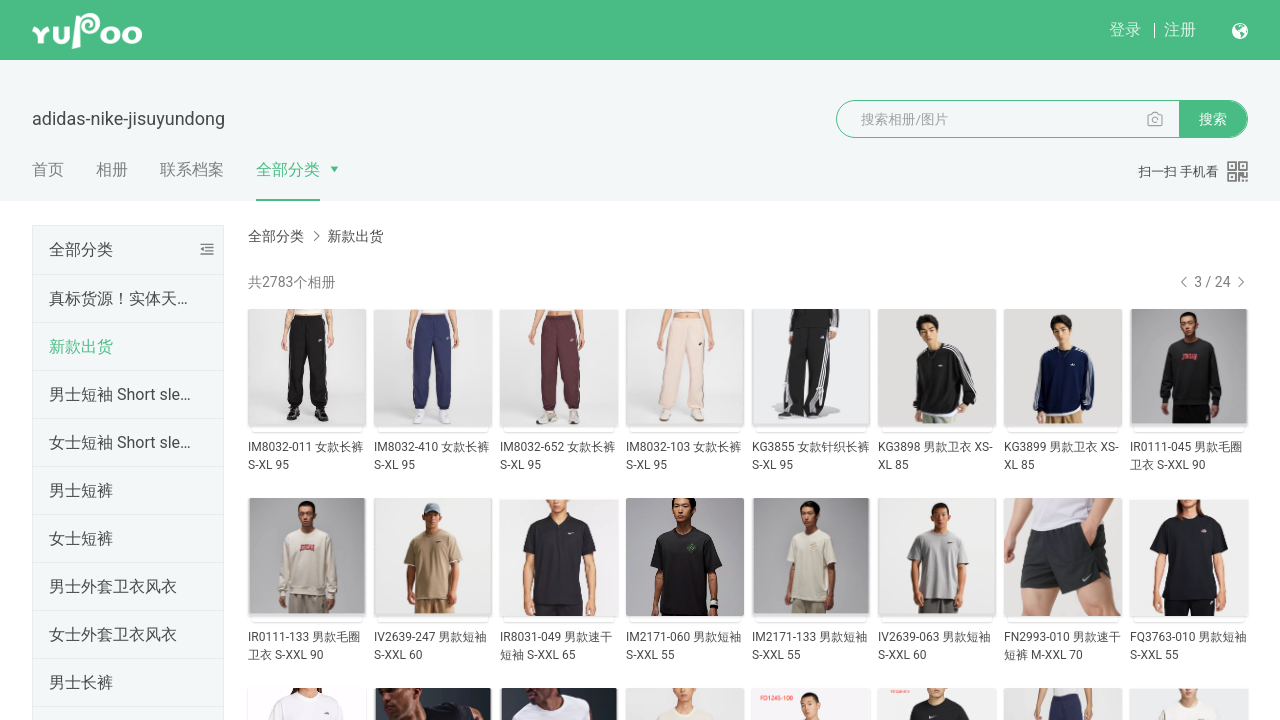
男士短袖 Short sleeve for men (124, 394)
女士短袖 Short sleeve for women (124, 442)
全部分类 (288, 169)
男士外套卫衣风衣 (113, 586)
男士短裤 (81, 490)
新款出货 (81, 346)
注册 (1180, 29)
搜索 (1213, 119)
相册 (112, 169)
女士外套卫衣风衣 (113, 634)
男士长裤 (81, 682)
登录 (1125, 29)
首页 (48, 169)
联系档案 (192, 169)
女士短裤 (81, 538)
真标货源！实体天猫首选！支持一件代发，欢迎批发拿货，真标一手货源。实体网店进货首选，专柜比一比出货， (124, 298)
